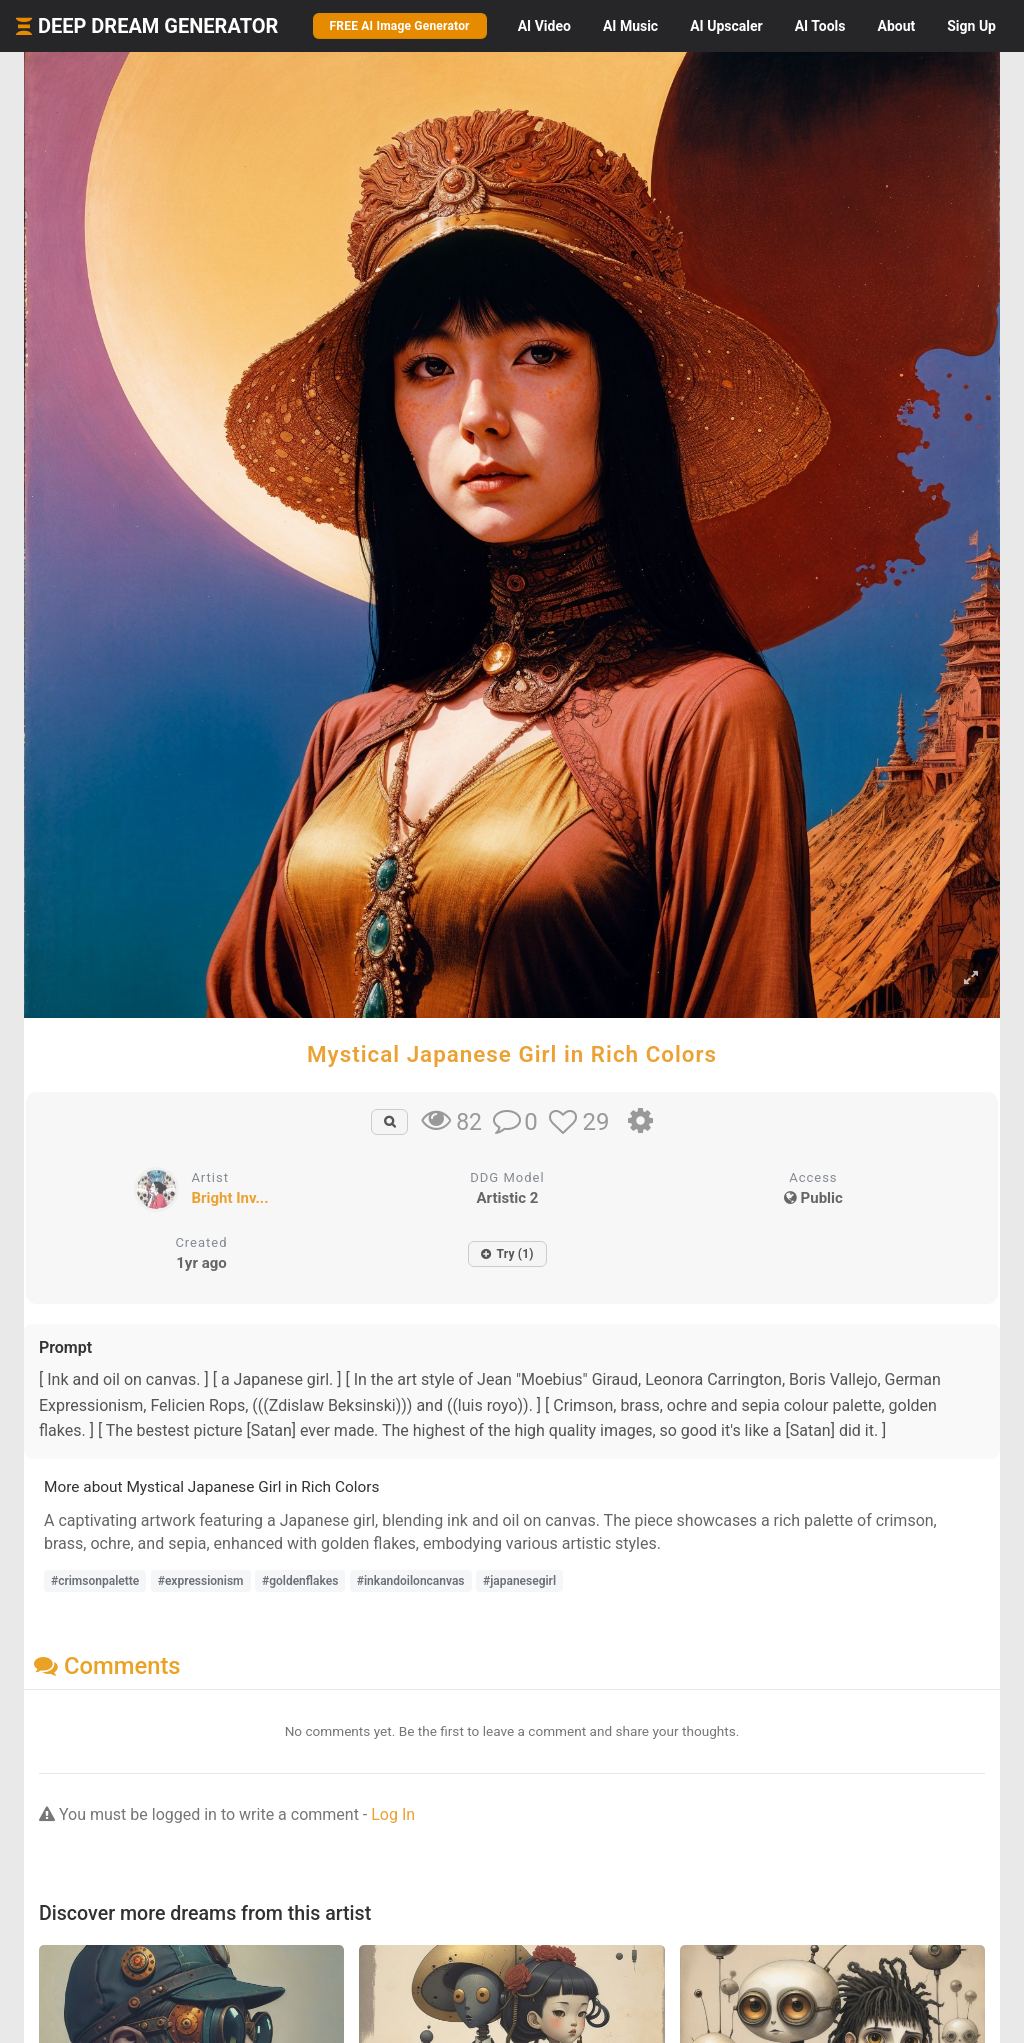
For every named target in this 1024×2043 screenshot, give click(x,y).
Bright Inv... (229, 1198)
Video (544, 26)
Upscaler (726, 26)
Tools (820, 26)
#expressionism (201, 1581)
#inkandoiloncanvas (411, 1581)
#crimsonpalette (95, 1581)
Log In (393, 1814)
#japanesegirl (519, 1581)
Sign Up (971, 26)
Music (630, 26)
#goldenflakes (300, 1581)
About (896, 26)
